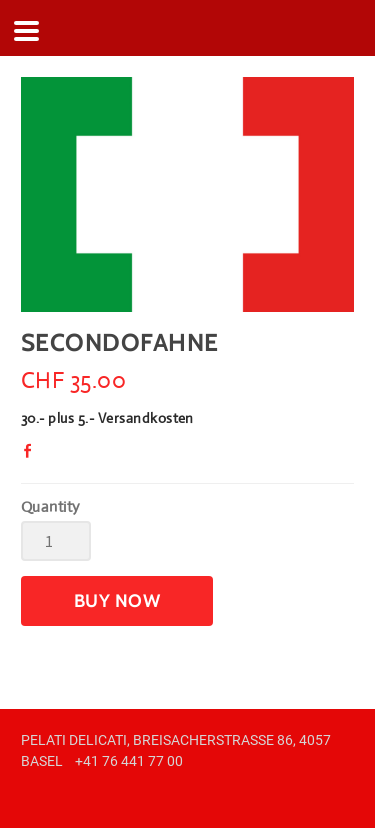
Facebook (33, 456)
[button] (117, 601)
